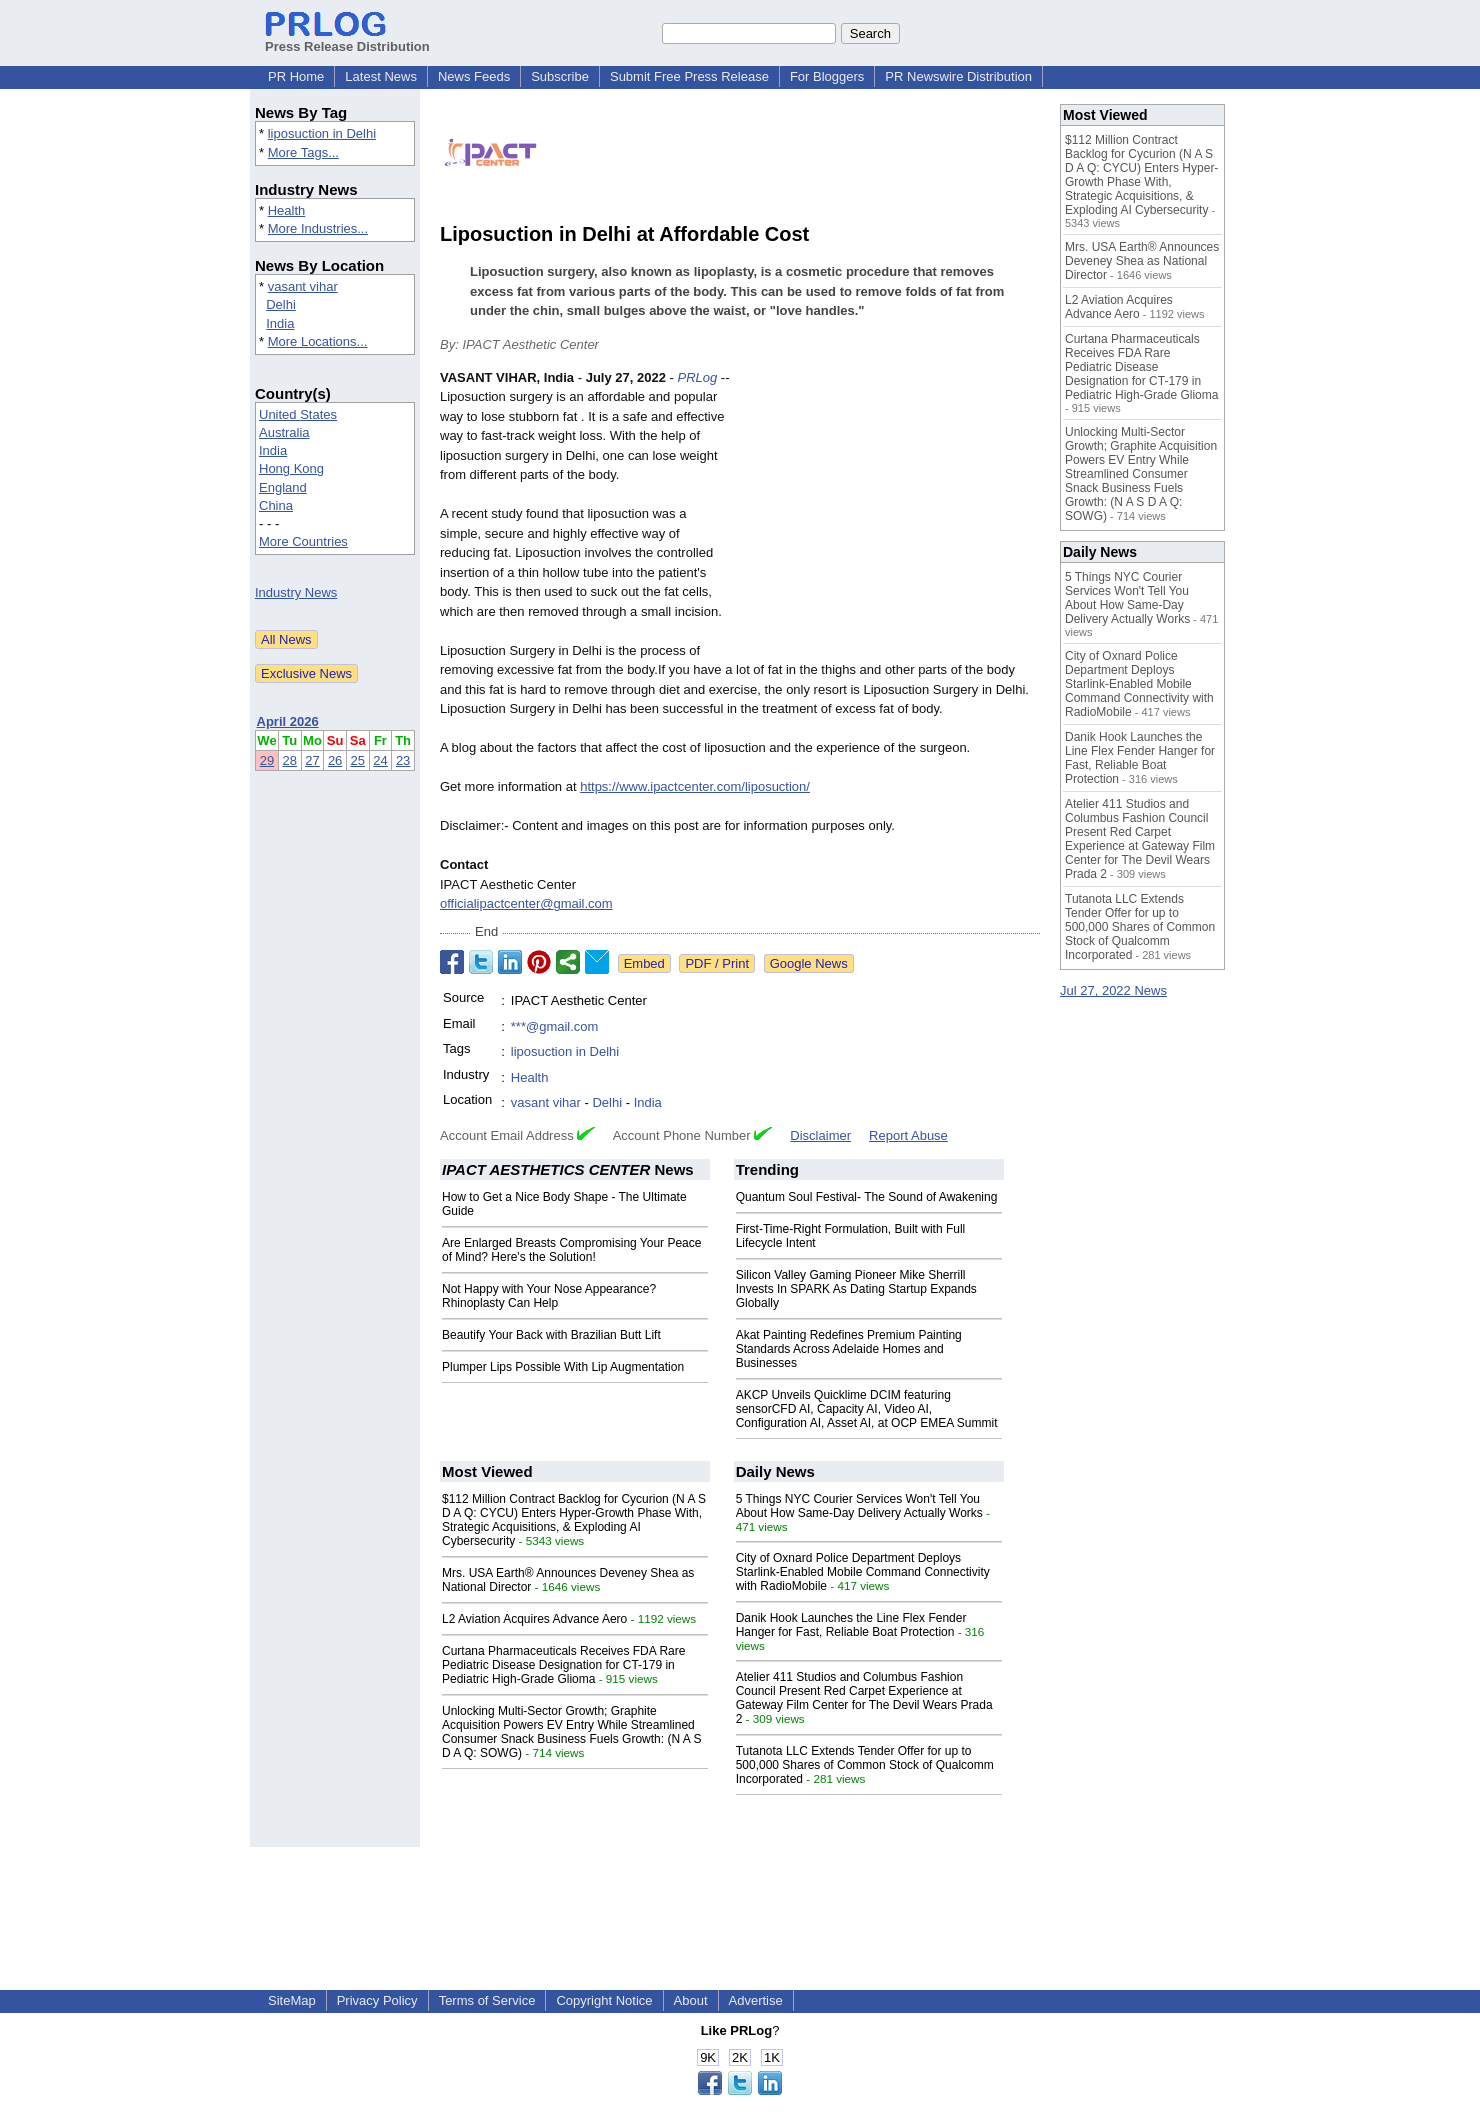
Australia (284, 432)
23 (403, 760)
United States (298, 414)
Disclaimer (820, 1135)
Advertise (756, 2000)
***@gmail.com (555, 1026)
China (276, 505)
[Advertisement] (890, 515)
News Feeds (474, 76)
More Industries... (318, 228)
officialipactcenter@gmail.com (526, 903)
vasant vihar (303, 286)
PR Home (296, 76)
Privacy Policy (377, 2000)
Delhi (281, 304)
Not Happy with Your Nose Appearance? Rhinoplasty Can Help (549, 1296)
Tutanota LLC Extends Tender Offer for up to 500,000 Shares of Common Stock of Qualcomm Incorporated (865, 1765)
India (280, 323)
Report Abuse (908, 1135)
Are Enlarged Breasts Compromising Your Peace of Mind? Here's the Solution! (571, 1250)
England (283, 487)
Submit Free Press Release (689, 76)
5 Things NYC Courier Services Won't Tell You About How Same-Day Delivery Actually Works (859, 1506)
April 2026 (288, 721)
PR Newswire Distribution (958, 76)
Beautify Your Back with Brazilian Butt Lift (551, 1335)
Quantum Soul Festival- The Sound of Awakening (867, 1197)
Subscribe (560, 76)
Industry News (296, 592)
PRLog (697, 377)
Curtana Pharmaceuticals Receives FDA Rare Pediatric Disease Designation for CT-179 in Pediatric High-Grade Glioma (563, 1665)
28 (290, 760)
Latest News (381, 76)
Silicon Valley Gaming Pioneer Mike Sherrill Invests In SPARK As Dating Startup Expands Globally (856, 1289)
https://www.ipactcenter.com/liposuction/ (695, 786)
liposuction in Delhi (322, 133)
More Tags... (303, 152)
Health (287, 210)
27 (312, 760)
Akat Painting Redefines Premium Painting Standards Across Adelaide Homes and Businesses (849, 1349)
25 (358, 760)
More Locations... (318, 341)
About (691, 2000)
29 (267, 760)
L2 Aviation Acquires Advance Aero (534, 1619)
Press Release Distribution (347, 39)
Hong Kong (291, 468)
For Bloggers (827, 76)
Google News (809, 963)
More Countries (303, 541)
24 (380, 760)
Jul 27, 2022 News (1113, 990)
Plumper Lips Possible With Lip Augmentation (563, 1367)
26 (335, 760)
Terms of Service (487, 2000)
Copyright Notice (604, 2000)
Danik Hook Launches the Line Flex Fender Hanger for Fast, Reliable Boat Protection (851, 1625)
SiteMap (292, 2000)
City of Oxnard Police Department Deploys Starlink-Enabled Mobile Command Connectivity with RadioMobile (863, 1572)
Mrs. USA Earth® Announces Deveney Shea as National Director (1142, 261)
